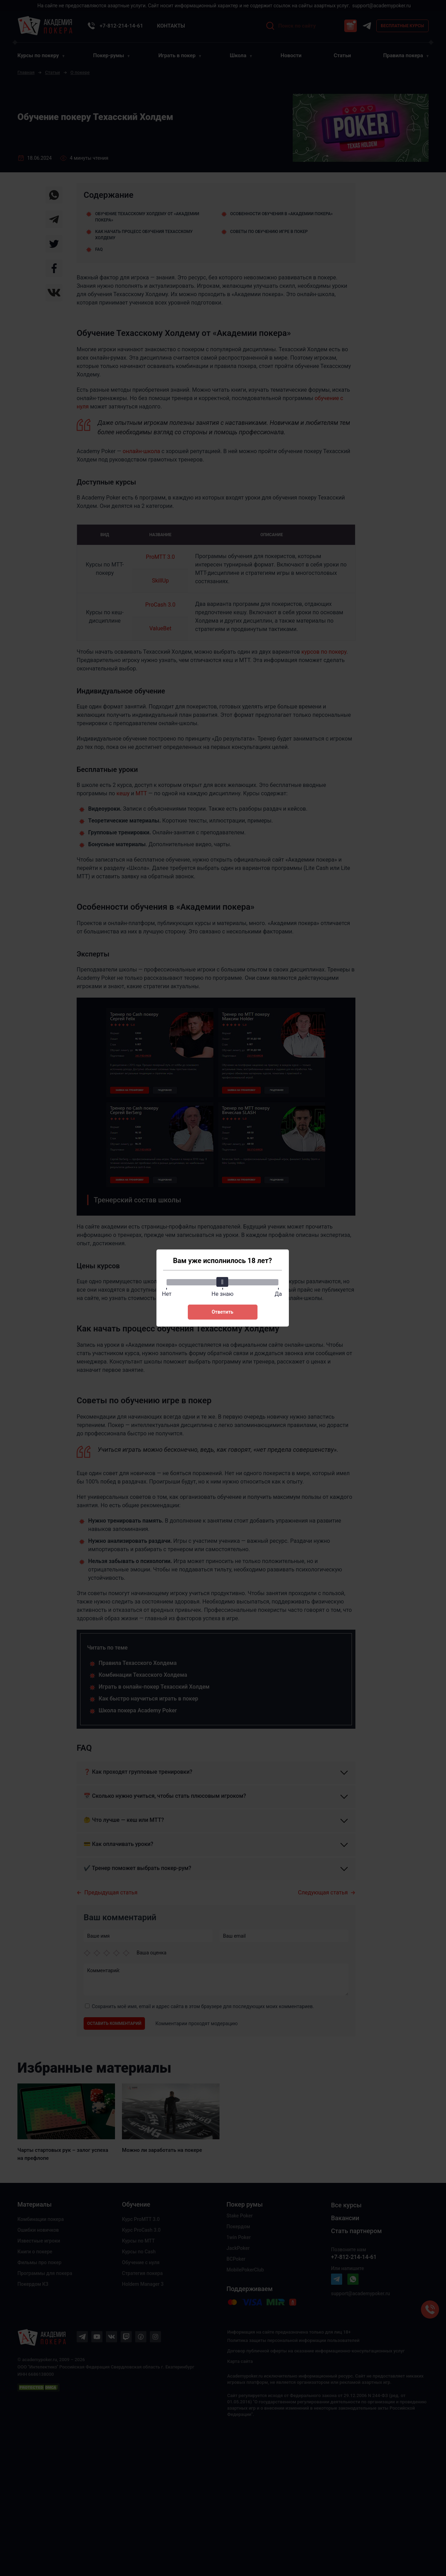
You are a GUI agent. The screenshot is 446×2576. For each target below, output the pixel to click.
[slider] (223, 1282)
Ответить (222, 1312)
